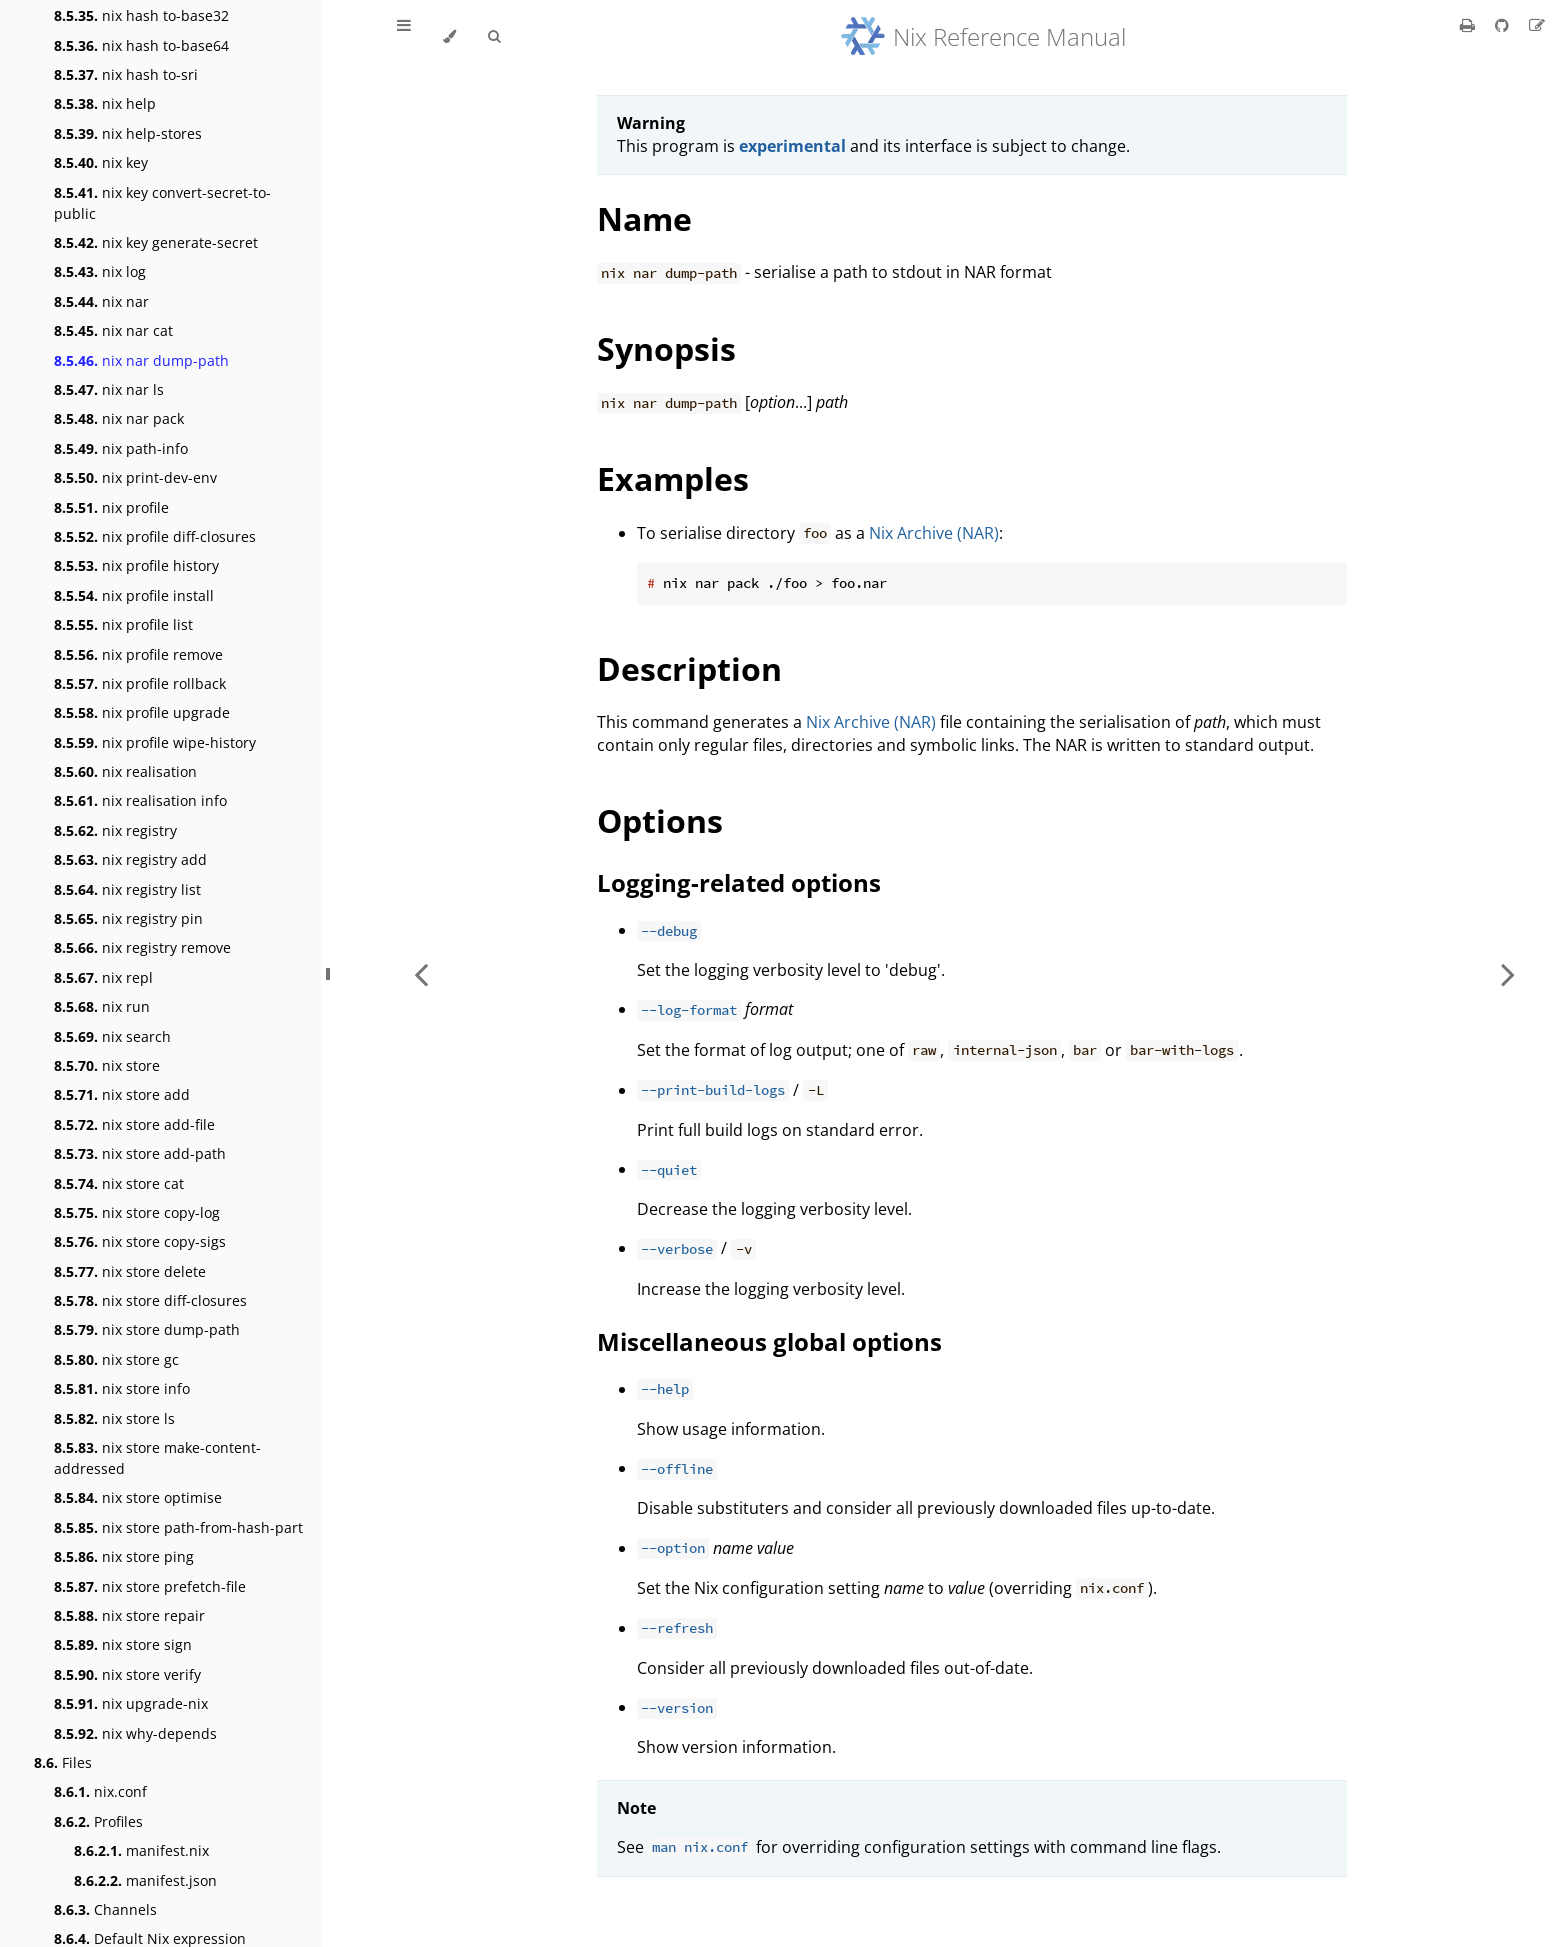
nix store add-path (140, 1153)
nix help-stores (128, 133)
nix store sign (123, 1644)
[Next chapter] (1508, 973)
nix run (102, 1006)
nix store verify (127, 1674)
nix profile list (123, 624)
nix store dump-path (147, 1329)
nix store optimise (138, 1497)
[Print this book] (1469, 25)
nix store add (122, 1094)
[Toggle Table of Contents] (404, 37)
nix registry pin (128, 918)
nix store (107, 1065)
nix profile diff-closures (155, 536)
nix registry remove (142, 947)
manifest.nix (141, 1850)
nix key (101, 162)
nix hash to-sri (126, 74)
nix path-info (121, 448)
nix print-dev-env (135, 477)
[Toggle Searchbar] (494, 37)
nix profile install (134, 595)
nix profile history (136, 565)
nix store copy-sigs (140, 1241)
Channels (105, 1909)
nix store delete (130, 1271)
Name (644, 218)
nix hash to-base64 (141, 45)
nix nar (101, 301)
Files (63, 1762)
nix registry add (130, 859)
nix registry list (127, 889)
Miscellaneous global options (769, 1341)
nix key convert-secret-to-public (162, 203)
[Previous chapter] (421, 973)
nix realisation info (140, 800)
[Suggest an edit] (1537, 25)
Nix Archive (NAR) (934, 533)
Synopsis (666, 348)
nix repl (103, 977)
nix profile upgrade (142, 712)
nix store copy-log (137, 1212)
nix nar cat (113, 330)
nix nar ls (109, 389)
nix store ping (124, 1556)
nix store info (122, 1388)
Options (660, 820)
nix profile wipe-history (155, 742)
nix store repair (129, 1615)
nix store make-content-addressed (157, 1458)
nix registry (115, 830)
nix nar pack (119, 418)
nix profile (111, 507)
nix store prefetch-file (150, 1586)
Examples (673, 478)
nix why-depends (135, 1733)
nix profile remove (138, 654)
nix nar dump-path (141, 360)
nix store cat (119, 1183)
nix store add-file (134, 1124)
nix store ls (114, 1418)
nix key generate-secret (156, 242)
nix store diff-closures (150, 1300)
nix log (100, 271)
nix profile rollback (140, 683)
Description (689, 668)
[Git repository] (1504, 25)
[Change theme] (449, 37)
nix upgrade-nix (131, 1703)
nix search (112, 1036)
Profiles (98, 1821)
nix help (105, 103)
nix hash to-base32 (141, 15)
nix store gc (116, 1359)
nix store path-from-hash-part (178, 1527)
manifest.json (145, 1880)
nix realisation (125, 771)
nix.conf (100, 1791)
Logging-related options (739, 882)
